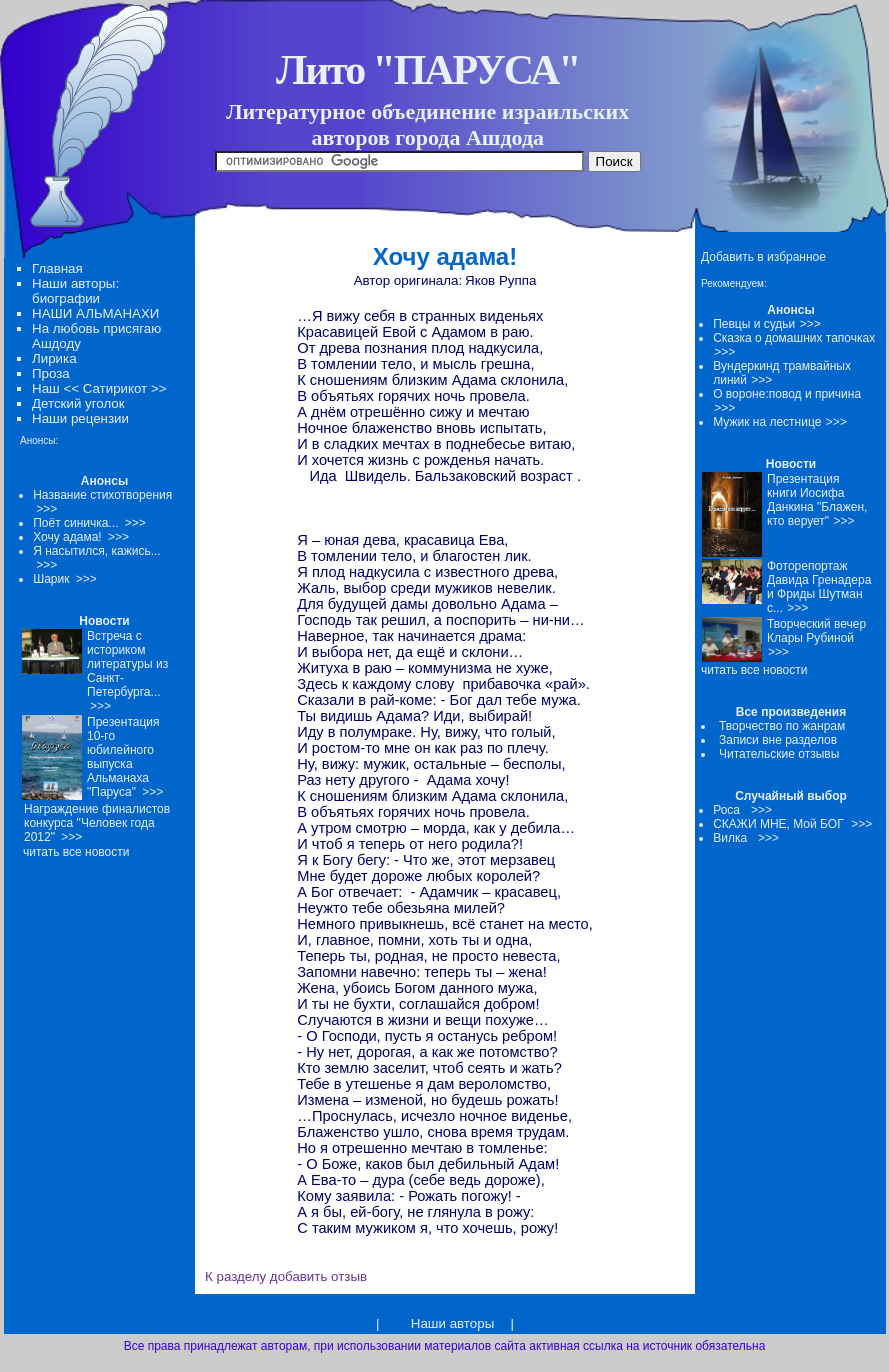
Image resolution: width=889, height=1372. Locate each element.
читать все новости (754, 670)
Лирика (54, 358)
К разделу (235, 1276)
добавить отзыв (318, 1276)
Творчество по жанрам (782, 726)
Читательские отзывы (779, 754)
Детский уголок (78, 403)
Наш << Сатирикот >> (99, 388)
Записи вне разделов (778, 740)
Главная (57, 268)
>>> (810, 324)
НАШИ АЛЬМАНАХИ (95, 313)
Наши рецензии (80, 418)
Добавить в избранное (763, 257)
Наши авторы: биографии (75, 291)
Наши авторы (452, 1323)
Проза (51, 373)
